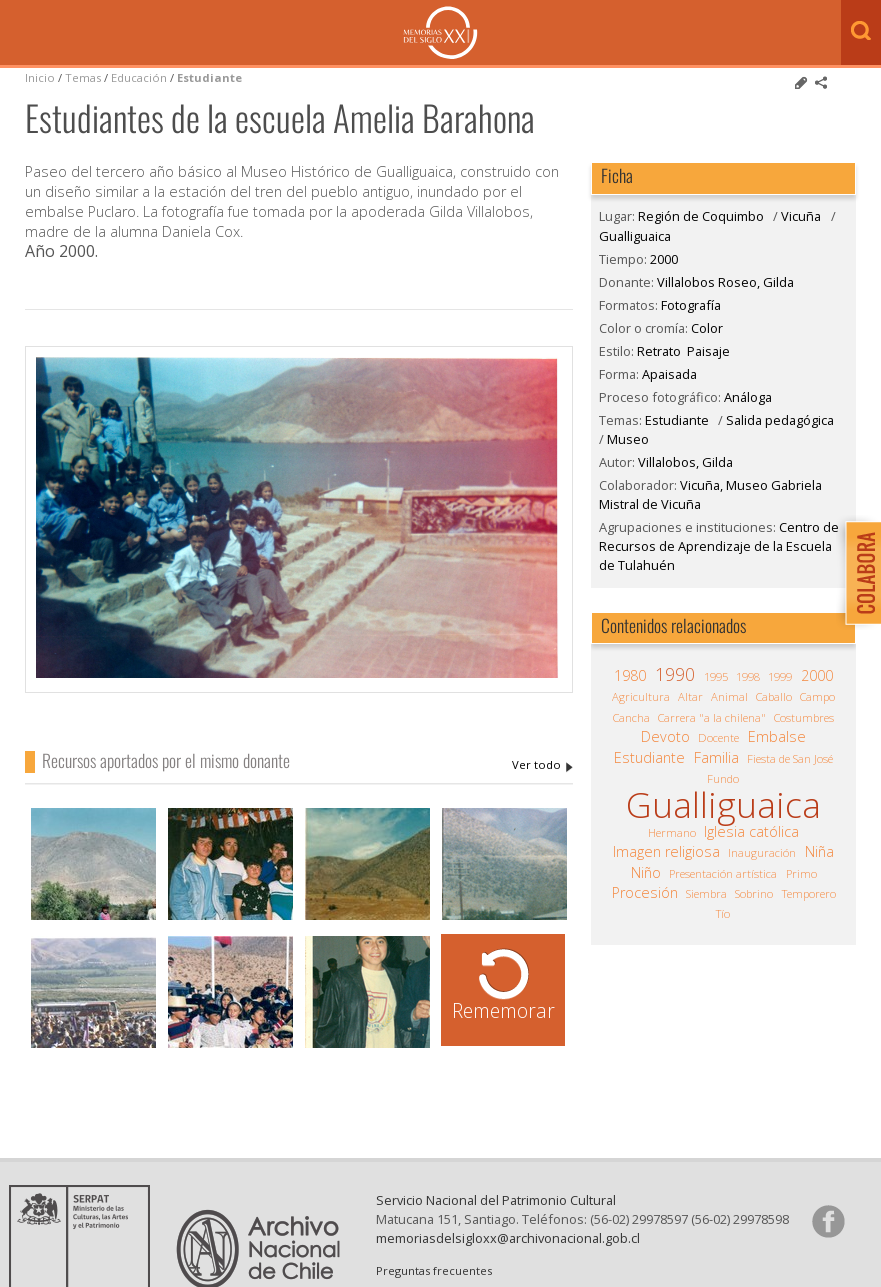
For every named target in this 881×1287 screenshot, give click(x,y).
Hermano (672, 832)
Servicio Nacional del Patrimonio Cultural (496, 1200)
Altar (690, 696)
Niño (646, 873)
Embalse (777, 737)
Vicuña (801, 216)
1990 (675, 674)
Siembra (706, 893)
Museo (628, 439)
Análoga (748, 397)
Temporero (809, 893)
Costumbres (804, 717)
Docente (718, 737)
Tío (723, 913)
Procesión (645, 893)
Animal (729, 696)
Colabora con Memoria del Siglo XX (858, 572)
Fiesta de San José (790, 758)
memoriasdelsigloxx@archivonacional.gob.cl (508, 1238)
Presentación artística (723, 873)
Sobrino (754, 893)
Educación (140, 77)
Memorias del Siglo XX (440, 32)
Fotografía (691, 305)
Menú (20, 34)
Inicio (40, 77)
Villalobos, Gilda (685, 462)
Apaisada (669, 374)
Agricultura (641, 696)
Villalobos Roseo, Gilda (542, 765)
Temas (83, 77)
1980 (630, 676)
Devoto (665, 737)
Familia (716, 758)
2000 (664, 259)
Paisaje (708, 351)
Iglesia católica (751, 832)
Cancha (631, 717)
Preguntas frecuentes (434, 1270)
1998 (748, 676)
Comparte (821, 83)
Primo (801, 873)
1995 (716, 676)
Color (707, 328)
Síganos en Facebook (828, 1221)
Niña (819, 852)
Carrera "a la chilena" (712, 717)
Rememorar (503, 1010)
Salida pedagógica (780, 420)
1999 (780, 676)
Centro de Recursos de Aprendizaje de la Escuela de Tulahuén (719, 546)
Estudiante (209, 77)
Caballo (774, 696)
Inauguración (762, 852)
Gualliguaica (635, 236)
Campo (817, 696)
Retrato (659, 351)
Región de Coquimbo (701, 216)
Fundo (723, 778)
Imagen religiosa (666, 852)
